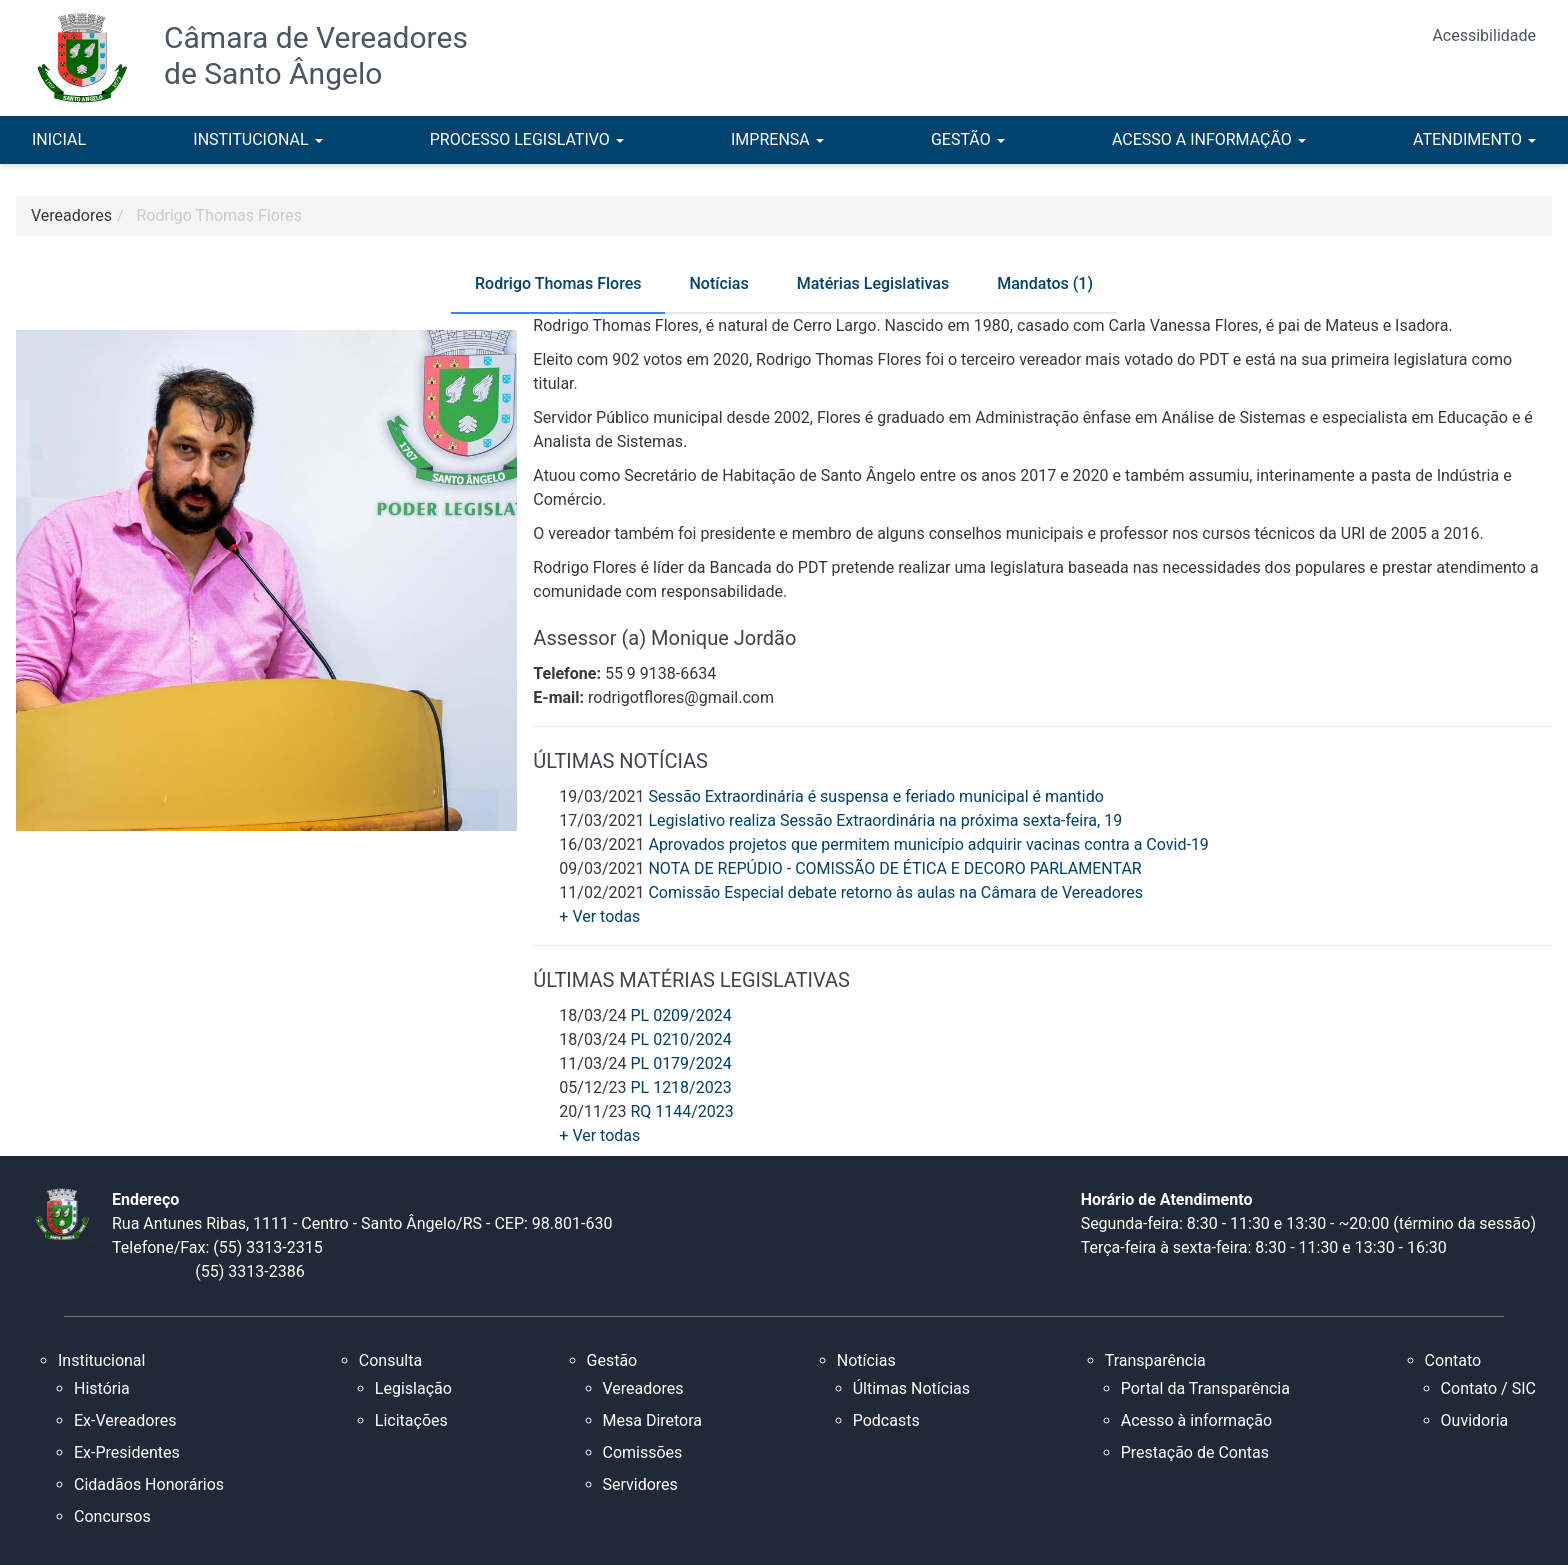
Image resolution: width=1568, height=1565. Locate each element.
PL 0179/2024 (680, 1063)
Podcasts (886, 1420)
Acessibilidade (1484, 35)
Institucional (101, 1360)
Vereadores (643, 1388)
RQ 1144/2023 (681, 1111)
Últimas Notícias (911, 1388)
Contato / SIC (1488, 1388)
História (102, 1388)
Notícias (866, 1360)
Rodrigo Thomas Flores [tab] (558, 283)
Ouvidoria (1475, 1420)
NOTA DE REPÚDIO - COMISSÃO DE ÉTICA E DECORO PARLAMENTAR (894, 868)
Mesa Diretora (653, 1420)
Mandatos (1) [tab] (1045, 283)
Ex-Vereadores (125, 1420)
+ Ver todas (599, 916)
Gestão (612, 1360)
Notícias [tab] (718, 283)
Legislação (413, 1388)
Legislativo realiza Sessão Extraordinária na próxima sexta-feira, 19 (885, 820)
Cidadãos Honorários (149, 1484)
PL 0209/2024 (680, 1015)
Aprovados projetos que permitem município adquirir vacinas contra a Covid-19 (928, 844)
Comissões (643, 1452)
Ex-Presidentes (127, 1452)
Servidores (640, 1484)
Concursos (112, 1516)
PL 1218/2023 (680, 1087)
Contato (1453, 1360)
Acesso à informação (1196, 1420)
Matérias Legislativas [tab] (873, 283)
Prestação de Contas (1195, 1452)
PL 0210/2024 (680, 1039)
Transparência (1155, 1360)
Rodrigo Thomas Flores (219, 215)
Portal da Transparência (1205, 1388)
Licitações (411, 1420)
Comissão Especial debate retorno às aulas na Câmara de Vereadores (895, 892)
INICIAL (59, 139)
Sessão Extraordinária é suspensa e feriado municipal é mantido (875, 796)
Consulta (390, 1360)
